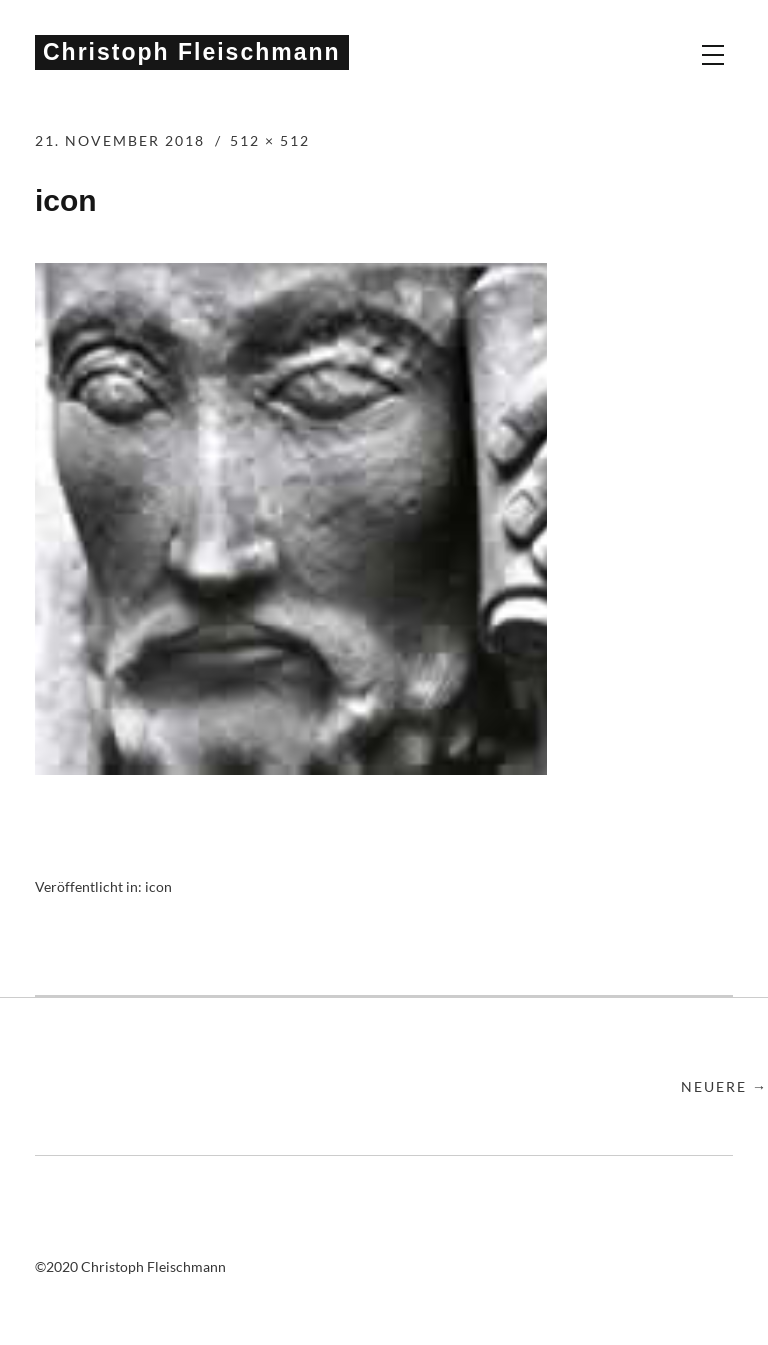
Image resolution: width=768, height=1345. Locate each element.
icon (158, 886)
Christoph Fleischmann (192, 52)
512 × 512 (270, 140)
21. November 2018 (120, 140)
